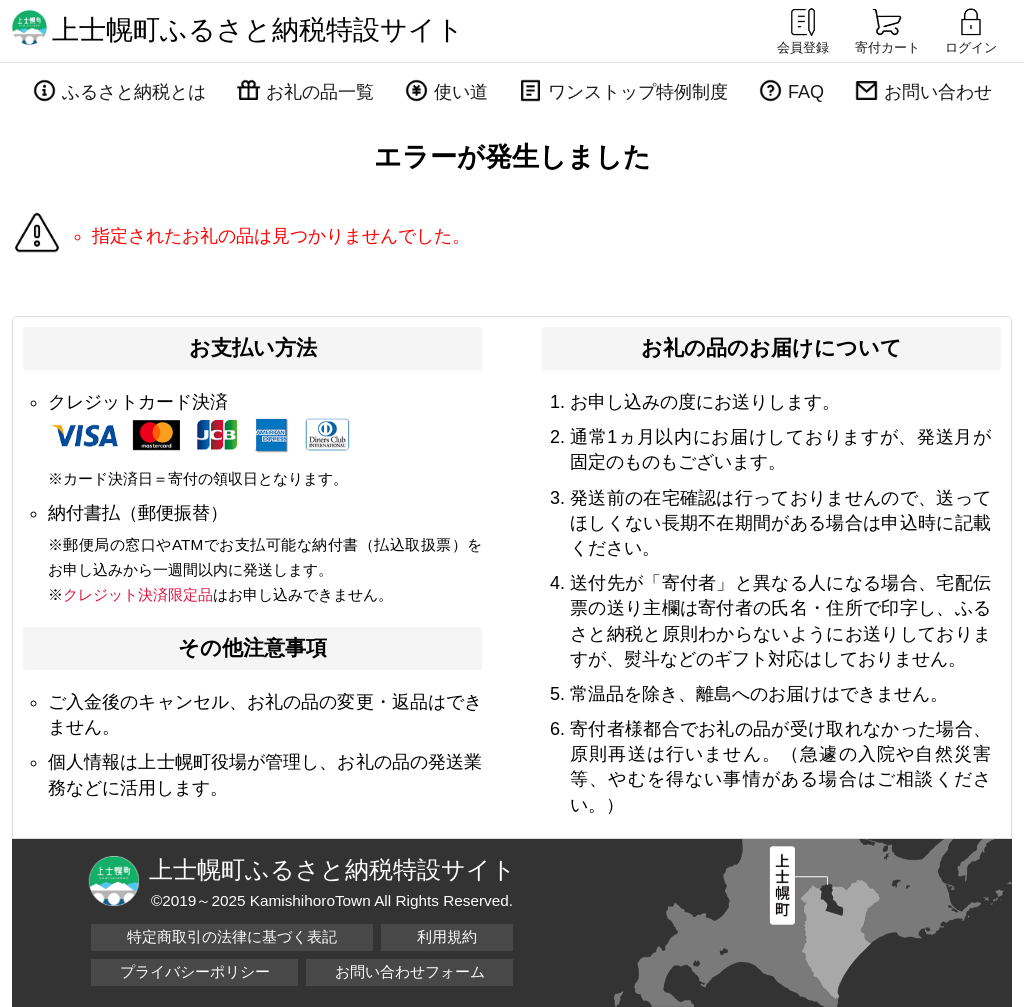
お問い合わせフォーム (410, 971)
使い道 (461, 92)
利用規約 (447, 936)
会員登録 (803, 30)
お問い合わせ (938, 92)
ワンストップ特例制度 (638, 92)
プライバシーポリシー (195, 971)
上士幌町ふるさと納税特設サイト (258, 30)
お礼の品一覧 (320, 92)
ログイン (971, 30)
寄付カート (887, 30)
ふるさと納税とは (134, 92)
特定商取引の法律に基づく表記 (232, 936)
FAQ (806, 92)
